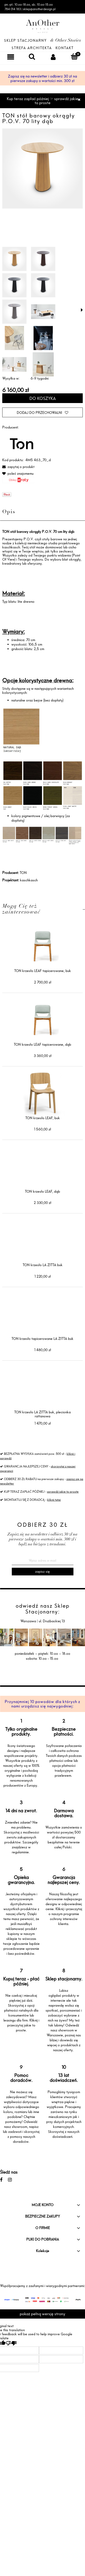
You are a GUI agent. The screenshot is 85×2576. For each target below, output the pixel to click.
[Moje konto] (53, 57)
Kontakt (65, 48)
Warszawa (28, 1621)
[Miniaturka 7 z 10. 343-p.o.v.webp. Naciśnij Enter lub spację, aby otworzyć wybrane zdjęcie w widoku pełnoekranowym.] (14, 337)
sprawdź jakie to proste (63, 1491)
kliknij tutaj (54, 1499)
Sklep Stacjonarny (25, 40)
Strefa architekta (32, 48)
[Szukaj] (32, 56)
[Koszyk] (74, 56)
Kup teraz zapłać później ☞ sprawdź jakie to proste (42, 100)
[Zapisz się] (42, 1571)
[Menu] (10, 57)
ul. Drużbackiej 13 (51, 1621)
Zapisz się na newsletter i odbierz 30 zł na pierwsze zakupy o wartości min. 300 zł (42, 78)
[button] (82, 310)
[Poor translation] (11, 2343)
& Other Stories (65, 41)
